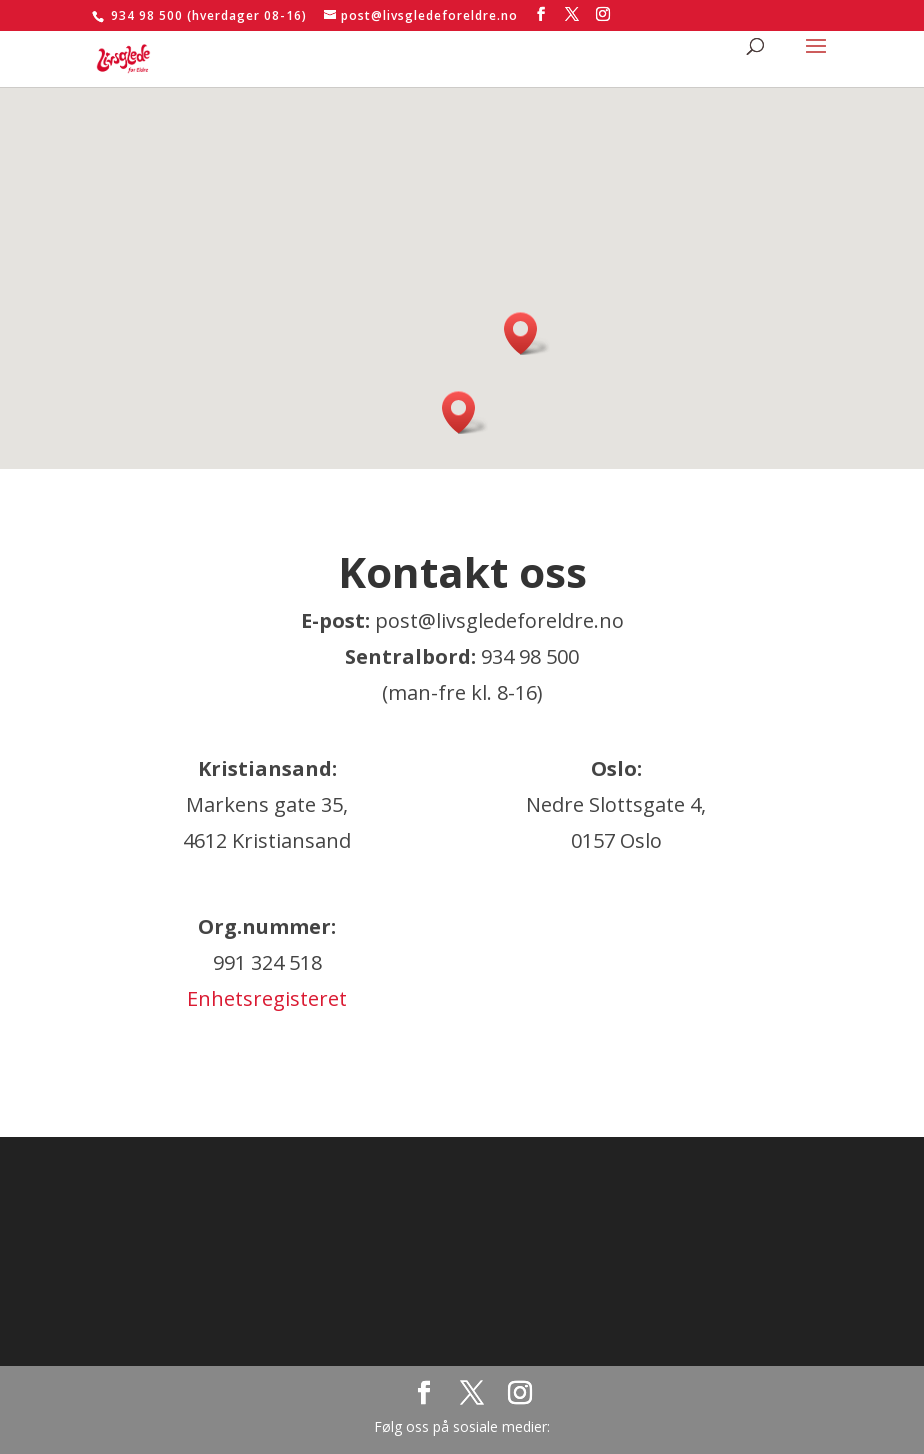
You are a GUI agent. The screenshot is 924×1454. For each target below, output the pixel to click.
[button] (465, 412)
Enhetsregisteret (267, 998)
